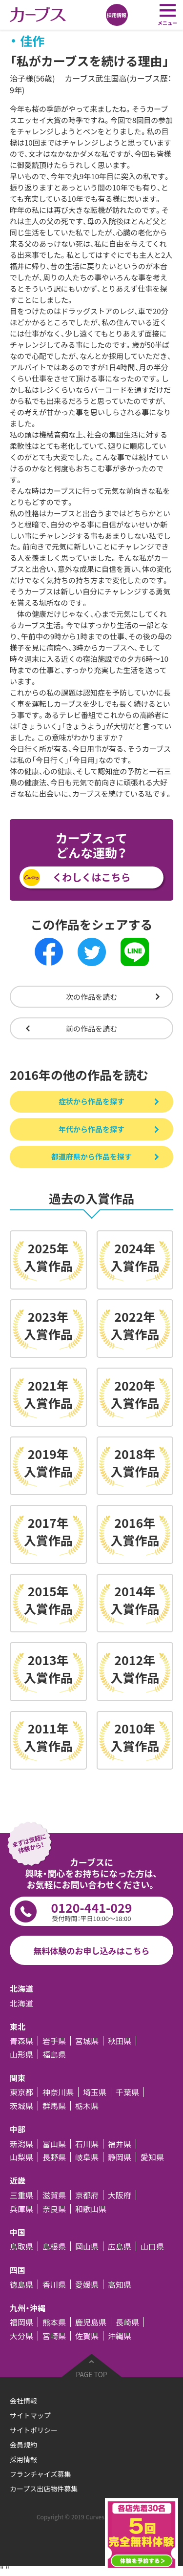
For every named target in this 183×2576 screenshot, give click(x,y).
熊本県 (54, 2322)
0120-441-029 (91, 1911)
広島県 (119, 2246)
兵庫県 (21, 2209)
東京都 (21, 2092)
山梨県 (21, 2157)
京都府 (87, 2195)
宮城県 (87, 2041)
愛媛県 (87, 2284)
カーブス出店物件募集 (44, 2488)
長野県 (54, 2157)
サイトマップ (30, 2415)
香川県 (54, 2284)
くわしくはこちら (92, 877)
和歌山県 (90, 2209)
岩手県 (54, 2041)
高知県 (119, 2284)
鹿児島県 (90, 2322)
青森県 (21, 2041)
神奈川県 (58, 2092)
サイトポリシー (34, 2430)
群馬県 (54, 2106)
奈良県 (54, 2209)
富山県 (54, 2144)
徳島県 (21, 2284)
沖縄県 (119, 2336)
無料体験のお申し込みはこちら (92, 1950)
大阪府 (119, 2195)
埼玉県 (94, 2092)
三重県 (21, 2195)
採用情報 (23, 2459)
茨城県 (21, 2106)
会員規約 (23, 2444)
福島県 (54, 2054)
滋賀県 (54, 2195)
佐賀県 (87, 2336)
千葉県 (127, 2092)
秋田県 (119, 2041)
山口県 (152, 2246)
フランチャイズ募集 (40, 2474)
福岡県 (21, 2322)
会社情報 (23, 2401)
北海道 (21, 2003)
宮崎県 (54, 2336)
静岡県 (119, 2157)
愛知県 (152, 2157)
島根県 (54, 2246)
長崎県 (127, 2322)
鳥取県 (21, 2246)
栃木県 (87, 2106)
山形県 (21, 2054)
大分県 (21, 2336)
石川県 (87, 2144)
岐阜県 (87, 2157)
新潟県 (21, 2144)
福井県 (119, 2144)
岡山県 (87, 2246)
